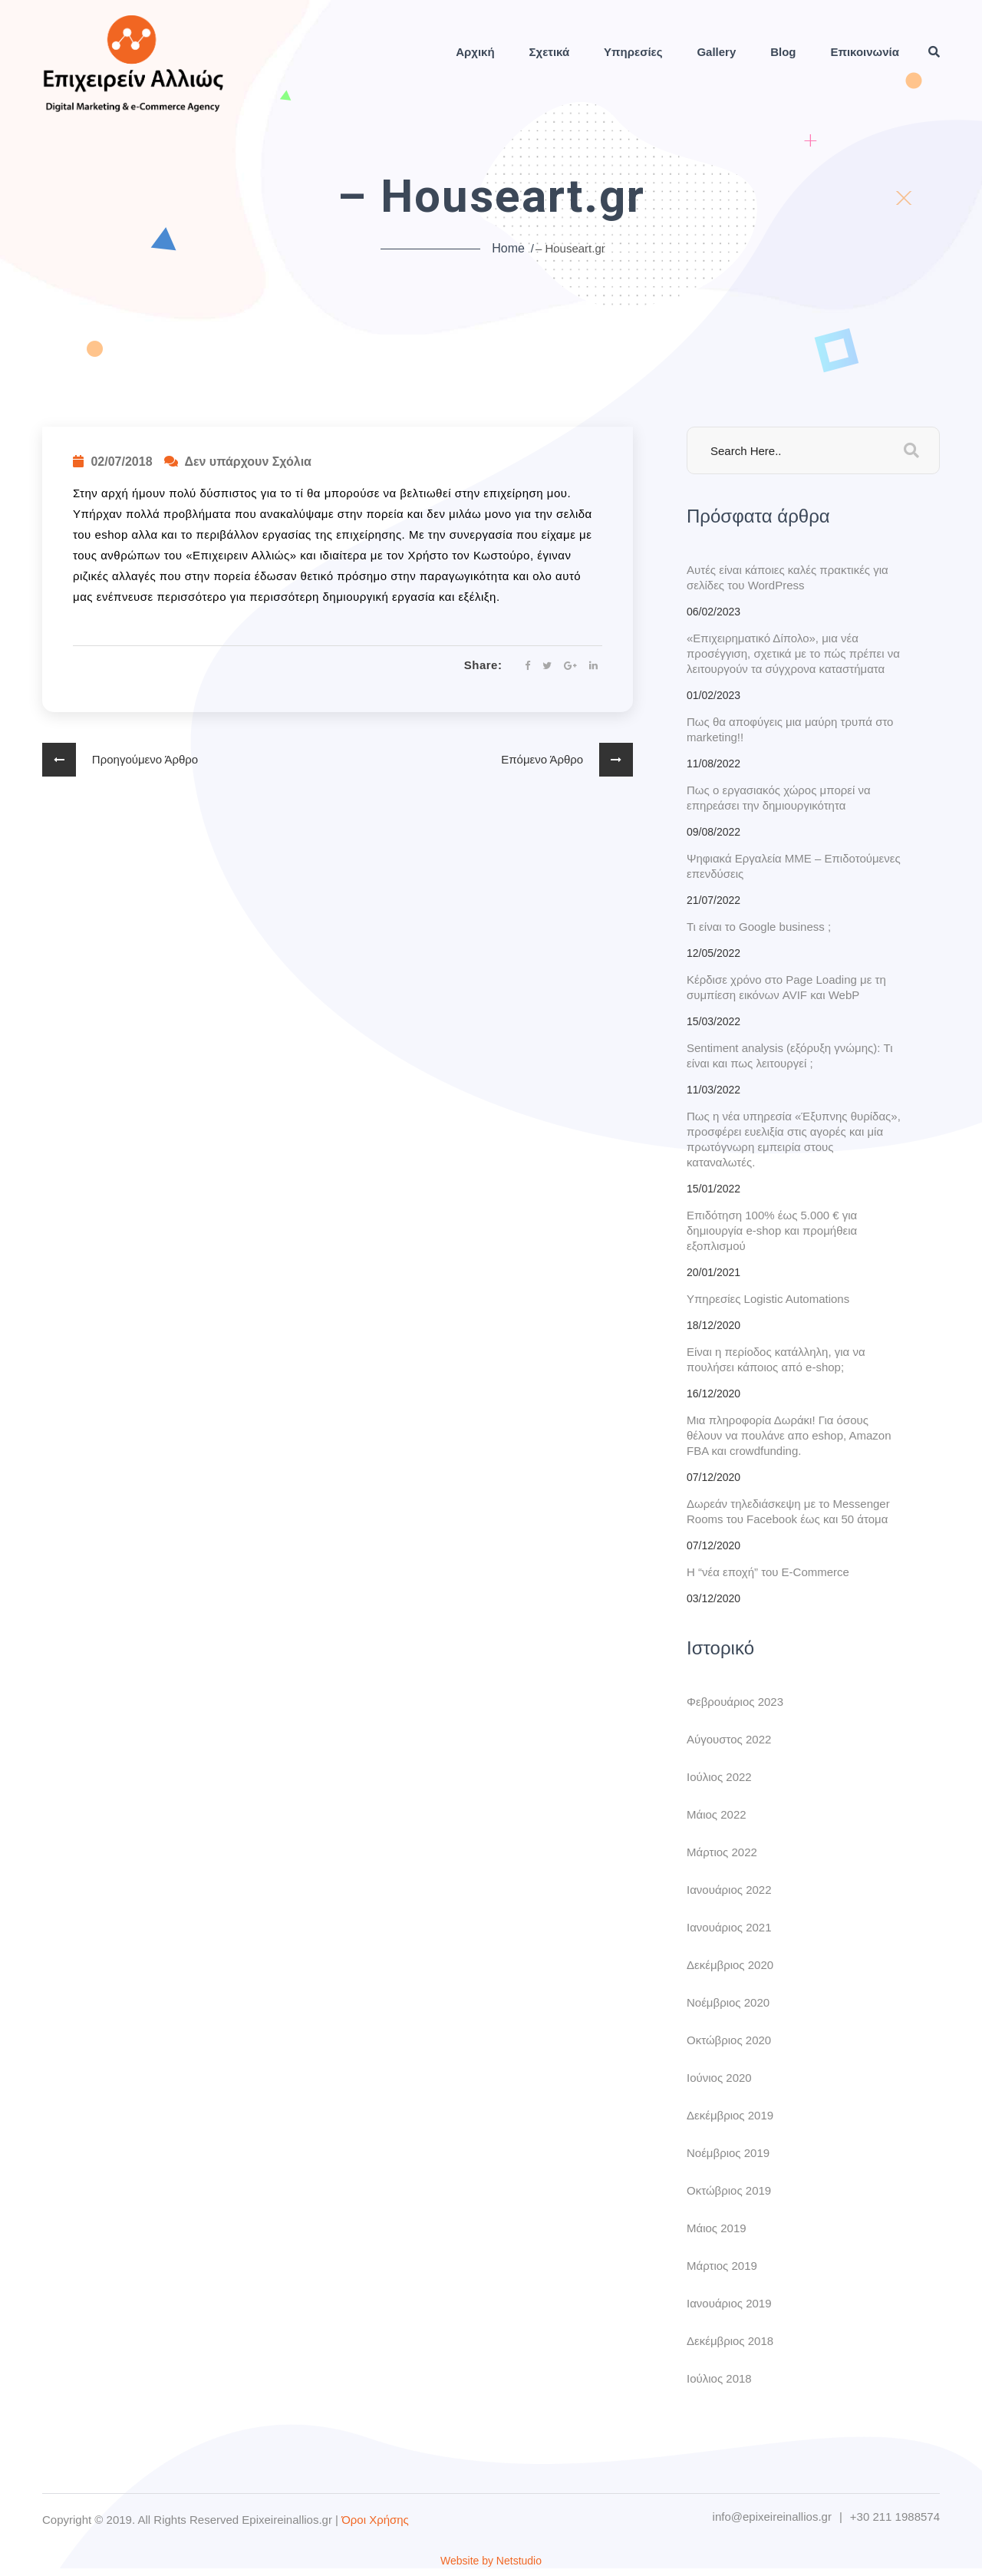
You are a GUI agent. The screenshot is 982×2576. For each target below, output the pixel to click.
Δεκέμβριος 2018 (730, 2340)
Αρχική (475, 52)
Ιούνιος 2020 (719, 2077)
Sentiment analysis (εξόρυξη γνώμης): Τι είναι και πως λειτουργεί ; (790, 1055)
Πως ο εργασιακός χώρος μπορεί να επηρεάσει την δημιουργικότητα (779, 797)
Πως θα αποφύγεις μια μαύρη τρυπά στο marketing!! (790, 729)
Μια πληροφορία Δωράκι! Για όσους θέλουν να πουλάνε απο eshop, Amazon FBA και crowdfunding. (789, 1435)
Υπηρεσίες (633, 52)
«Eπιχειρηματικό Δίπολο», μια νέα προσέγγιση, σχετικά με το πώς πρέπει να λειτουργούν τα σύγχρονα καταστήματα (793, 653)
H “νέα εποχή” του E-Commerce (768, 1571)
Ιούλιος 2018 (719, 2378)
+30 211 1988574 (895, 2516)
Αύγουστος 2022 (729, 1739)
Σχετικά (549, 52)
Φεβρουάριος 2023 (735, 1701)
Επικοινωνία (864, 52)
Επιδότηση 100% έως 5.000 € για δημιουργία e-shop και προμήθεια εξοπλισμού (772, 1230)
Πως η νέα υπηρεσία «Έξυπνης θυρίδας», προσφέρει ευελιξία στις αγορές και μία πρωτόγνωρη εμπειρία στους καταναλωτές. (794, 1139)
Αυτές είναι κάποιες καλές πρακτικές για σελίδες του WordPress (787, 577)
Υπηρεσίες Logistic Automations (768, 1298)
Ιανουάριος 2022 (729, 1889)
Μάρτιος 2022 (722, 1852)
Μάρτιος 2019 (722, 2265)
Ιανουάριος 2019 (729, 2303)
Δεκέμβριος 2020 (730, 1964)
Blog (783, 52)
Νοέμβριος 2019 (728, 2152)
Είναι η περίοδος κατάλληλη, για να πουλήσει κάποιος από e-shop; (776, 1359)
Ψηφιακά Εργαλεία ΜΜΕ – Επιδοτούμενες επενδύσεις (794, 866)
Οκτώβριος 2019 (729, 2190)
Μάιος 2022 (716, 1814)
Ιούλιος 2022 (719, 1776)
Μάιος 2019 (716, 2228)
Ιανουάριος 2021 (729, 1927)
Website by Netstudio (491, 2561)
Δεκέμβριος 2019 (730, 2115)
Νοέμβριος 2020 (728, 2002)
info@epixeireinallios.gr (772, 2516)
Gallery (716, 52)
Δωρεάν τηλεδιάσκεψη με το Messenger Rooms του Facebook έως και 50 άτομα (788, 1511)
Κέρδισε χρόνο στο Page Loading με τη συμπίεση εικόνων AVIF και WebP (786, 987)
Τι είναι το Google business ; (759, 926)
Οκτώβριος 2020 (729, 2040)
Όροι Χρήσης (375, 2519)
